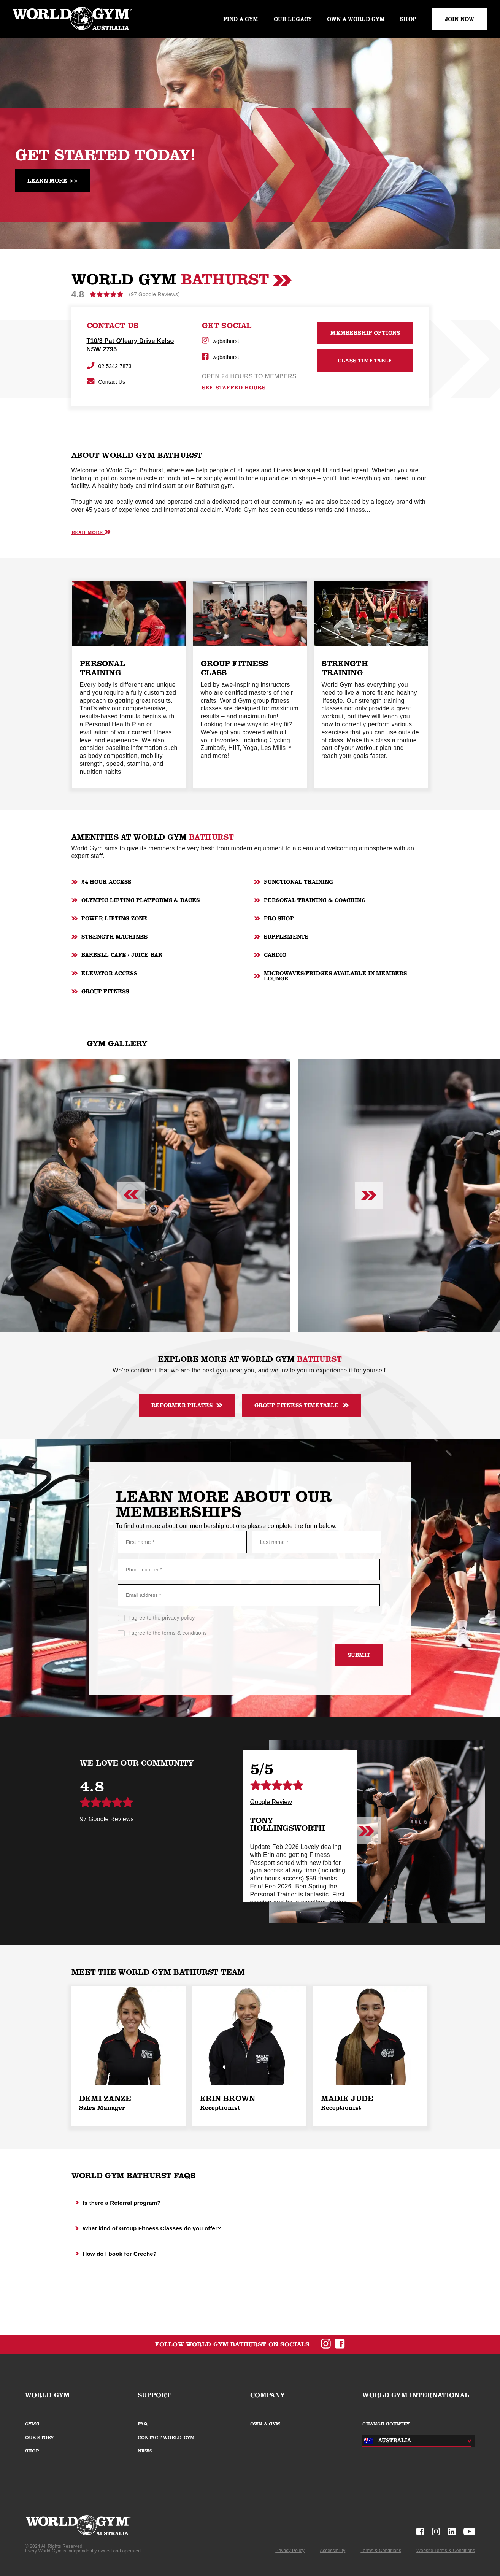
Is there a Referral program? (118, 2203)
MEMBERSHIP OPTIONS (365, 332)
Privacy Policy (290, 2550)
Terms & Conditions (380, 2550)
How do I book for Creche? (116, 2253)
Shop (408, 19)
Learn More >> (52, 180)
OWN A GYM (265, 2424)
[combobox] (414, 2441)
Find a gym (241, 19)
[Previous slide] (131, 1195)
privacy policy (178, 1618)
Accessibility (332, 2550)
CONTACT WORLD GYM (166, 2438)
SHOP (32, 2451)
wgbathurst (220, 341)
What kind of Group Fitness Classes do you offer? (148, 2228)
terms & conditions (184, 1633)
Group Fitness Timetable (301, 1405)
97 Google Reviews (106, 1819)
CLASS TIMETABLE (365, 360)
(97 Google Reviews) (154, 294)
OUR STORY (39, 2438)
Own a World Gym (356, 19)
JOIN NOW (459, 19)
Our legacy (293, 19)
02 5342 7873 (109, 366)
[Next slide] (368, 1195)
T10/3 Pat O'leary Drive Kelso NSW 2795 (130, 345)
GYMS (32, 2424)
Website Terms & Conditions (445, 2550)
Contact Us (106, 382)
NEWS (145, 2451)
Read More (91, 532)
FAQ (143, 2424)
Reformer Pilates (186, 1405)
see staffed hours (233, 387)
